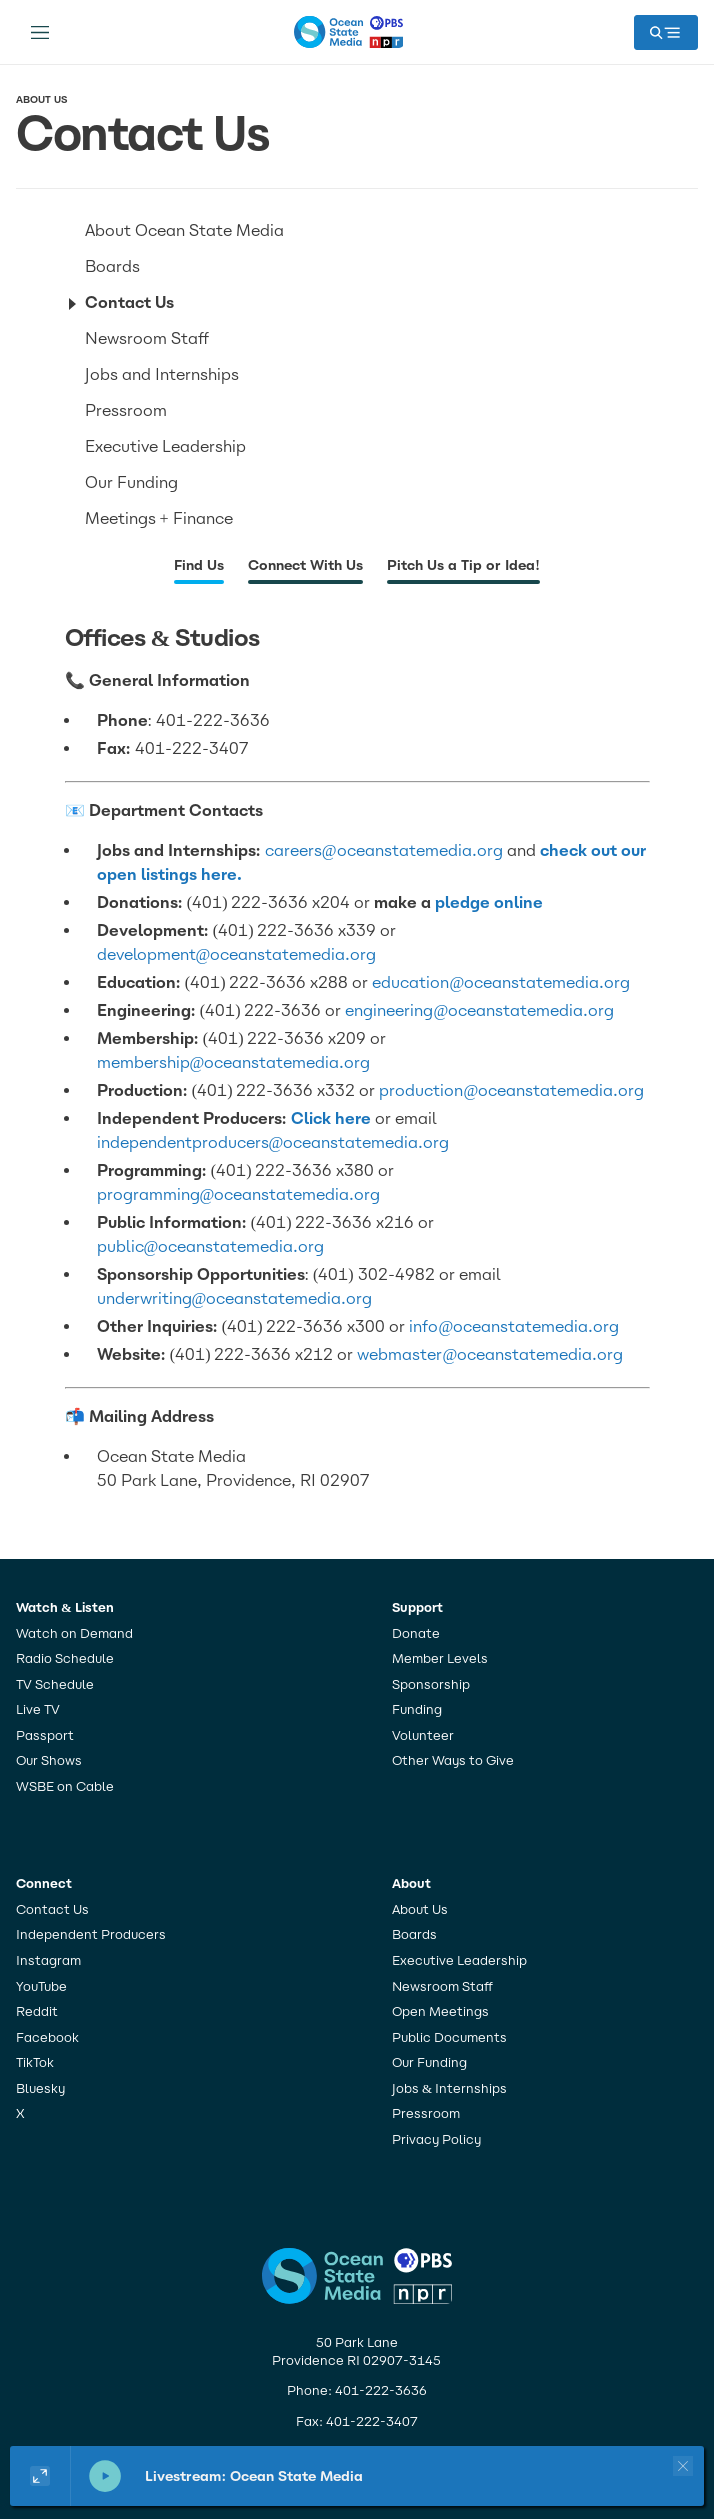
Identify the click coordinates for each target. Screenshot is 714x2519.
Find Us (199, 565)
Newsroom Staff (147, 338)
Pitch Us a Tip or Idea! (463, 565)
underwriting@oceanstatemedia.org (235, 1298)
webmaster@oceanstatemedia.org (490, 1354)
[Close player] (683, 2466)
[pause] (105, 2476)
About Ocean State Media (184, 230)
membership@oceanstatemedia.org (234, 1062)
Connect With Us (305, 565)
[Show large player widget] (40, 2476)
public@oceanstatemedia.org (211, 1246)
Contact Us (129, 302)
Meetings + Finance (159, 518)
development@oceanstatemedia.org (237, 954)
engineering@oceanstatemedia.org (479, 1010)
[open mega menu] (666, 32)
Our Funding (131, 482)
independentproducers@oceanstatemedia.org (273, 1142)
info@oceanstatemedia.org (514, 1326)
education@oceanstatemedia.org (501, 982)
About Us (41, 99)
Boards (112, 266)
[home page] (349, 32)
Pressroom (126, 410)
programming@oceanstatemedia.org (239, 1194)
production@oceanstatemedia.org (511, 1090)
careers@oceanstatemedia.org (384, 850)
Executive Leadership (165, 446)
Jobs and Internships (162, 374)
